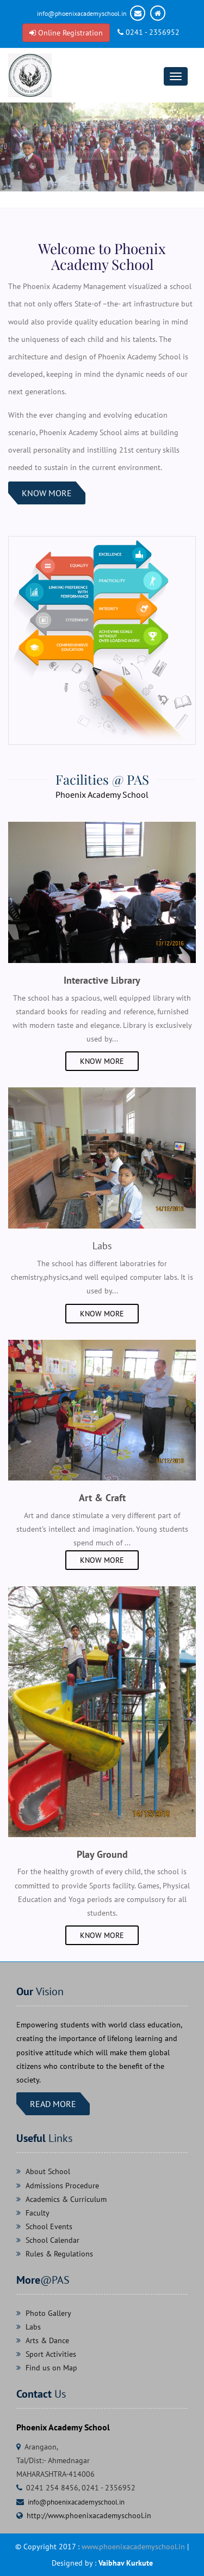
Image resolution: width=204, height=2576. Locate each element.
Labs (33, 2327)
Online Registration (66, 33)
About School (48, 2171)
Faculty (38, 2213)
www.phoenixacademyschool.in (133, 2546)
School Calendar (52, 2240)
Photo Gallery (48, 2313)
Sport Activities (51, 2354)
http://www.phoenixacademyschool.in (89, 2515)
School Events (49, 2226)
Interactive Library (102, 980)
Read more (53, 2103)
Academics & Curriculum (66, 2199)
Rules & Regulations (59, 2254)
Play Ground (102, 1854)
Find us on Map (51, 2368)
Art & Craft (102, 1497)
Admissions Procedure (62, 2185)
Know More (47, 492)
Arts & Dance (47, 2340)
